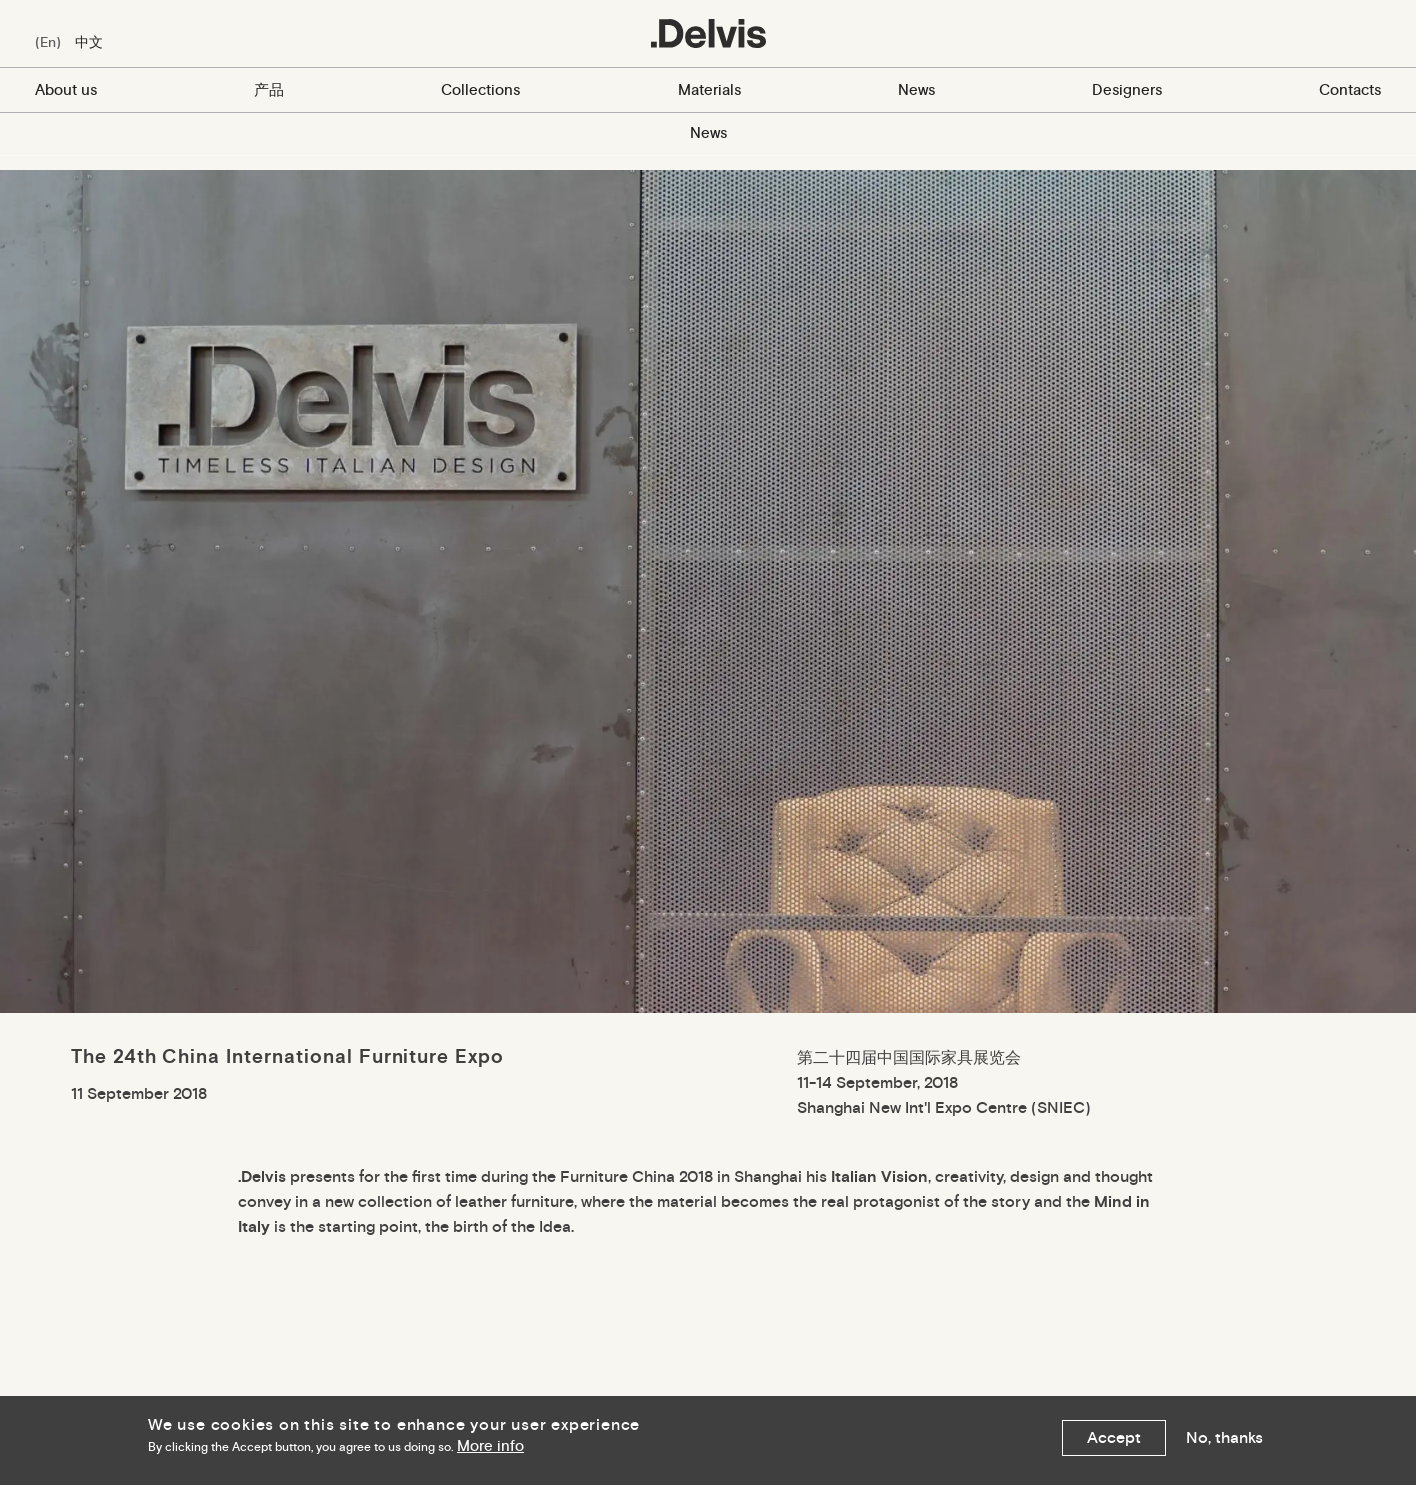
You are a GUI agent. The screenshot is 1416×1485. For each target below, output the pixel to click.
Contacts (1350, 90)
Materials (709, 90)
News (916, 90)
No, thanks (1224, 1437)
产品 (269, 90)
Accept (1114, 1437)
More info (490, 1446)
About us (66, 90)
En (48, 42)
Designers (1127, 90)
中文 (89, 42)
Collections (480, 90)
